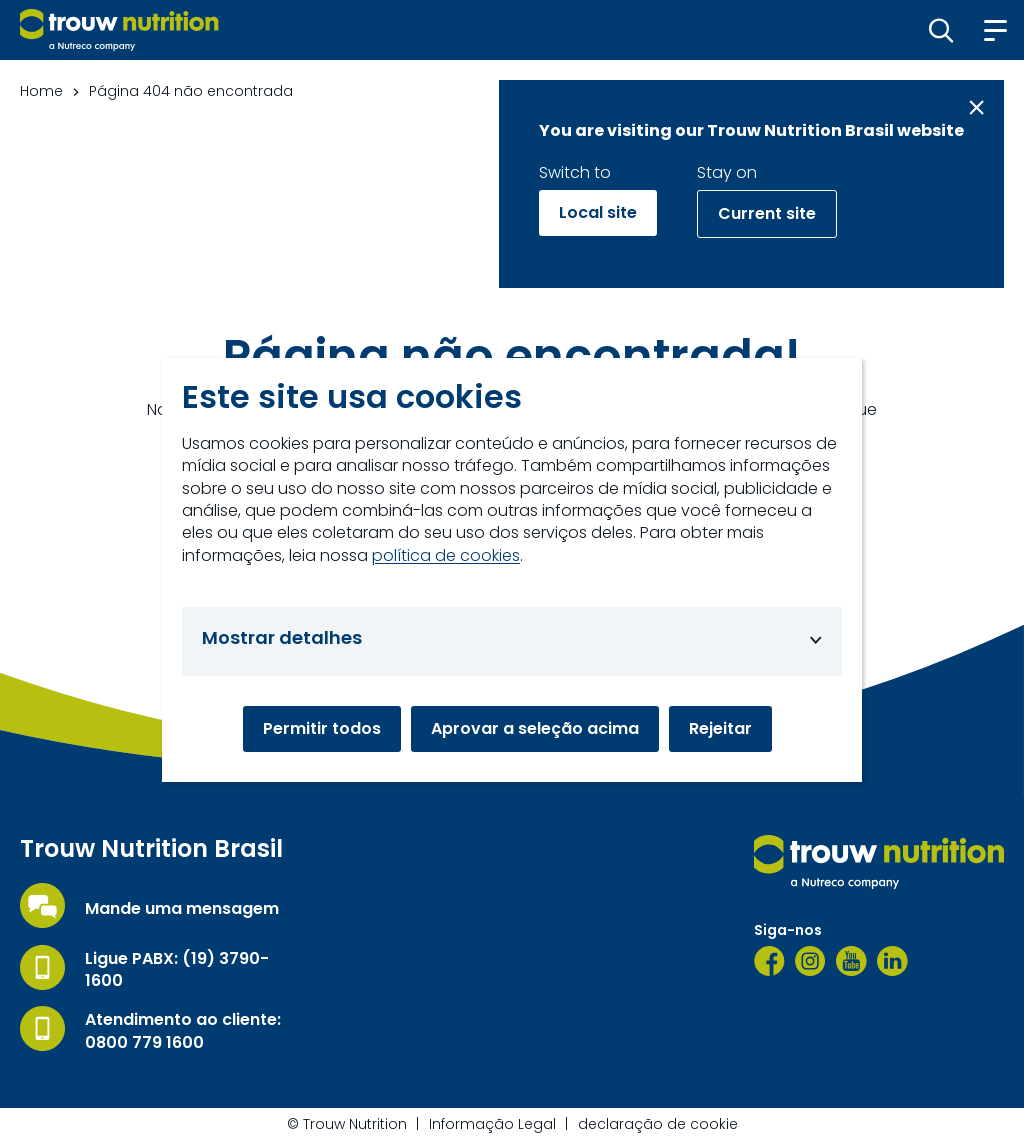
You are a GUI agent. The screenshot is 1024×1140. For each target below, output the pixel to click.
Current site (767, 213)
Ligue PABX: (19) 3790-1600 (177, 970)
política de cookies (446, 556)
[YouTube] (851, 961)
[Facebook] (769, 961)
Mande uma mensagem (182, 909)
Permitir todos (322, 728)
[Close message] (976, 107)
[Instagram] (810, 961)
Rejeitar (720, 728)
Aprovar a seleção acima (535, 728)
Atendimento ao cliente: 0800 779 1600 (183, 1031)
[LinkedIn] (892, 961)
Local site (598, 212)
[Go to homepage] (119, 30)
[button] (941, 30)
